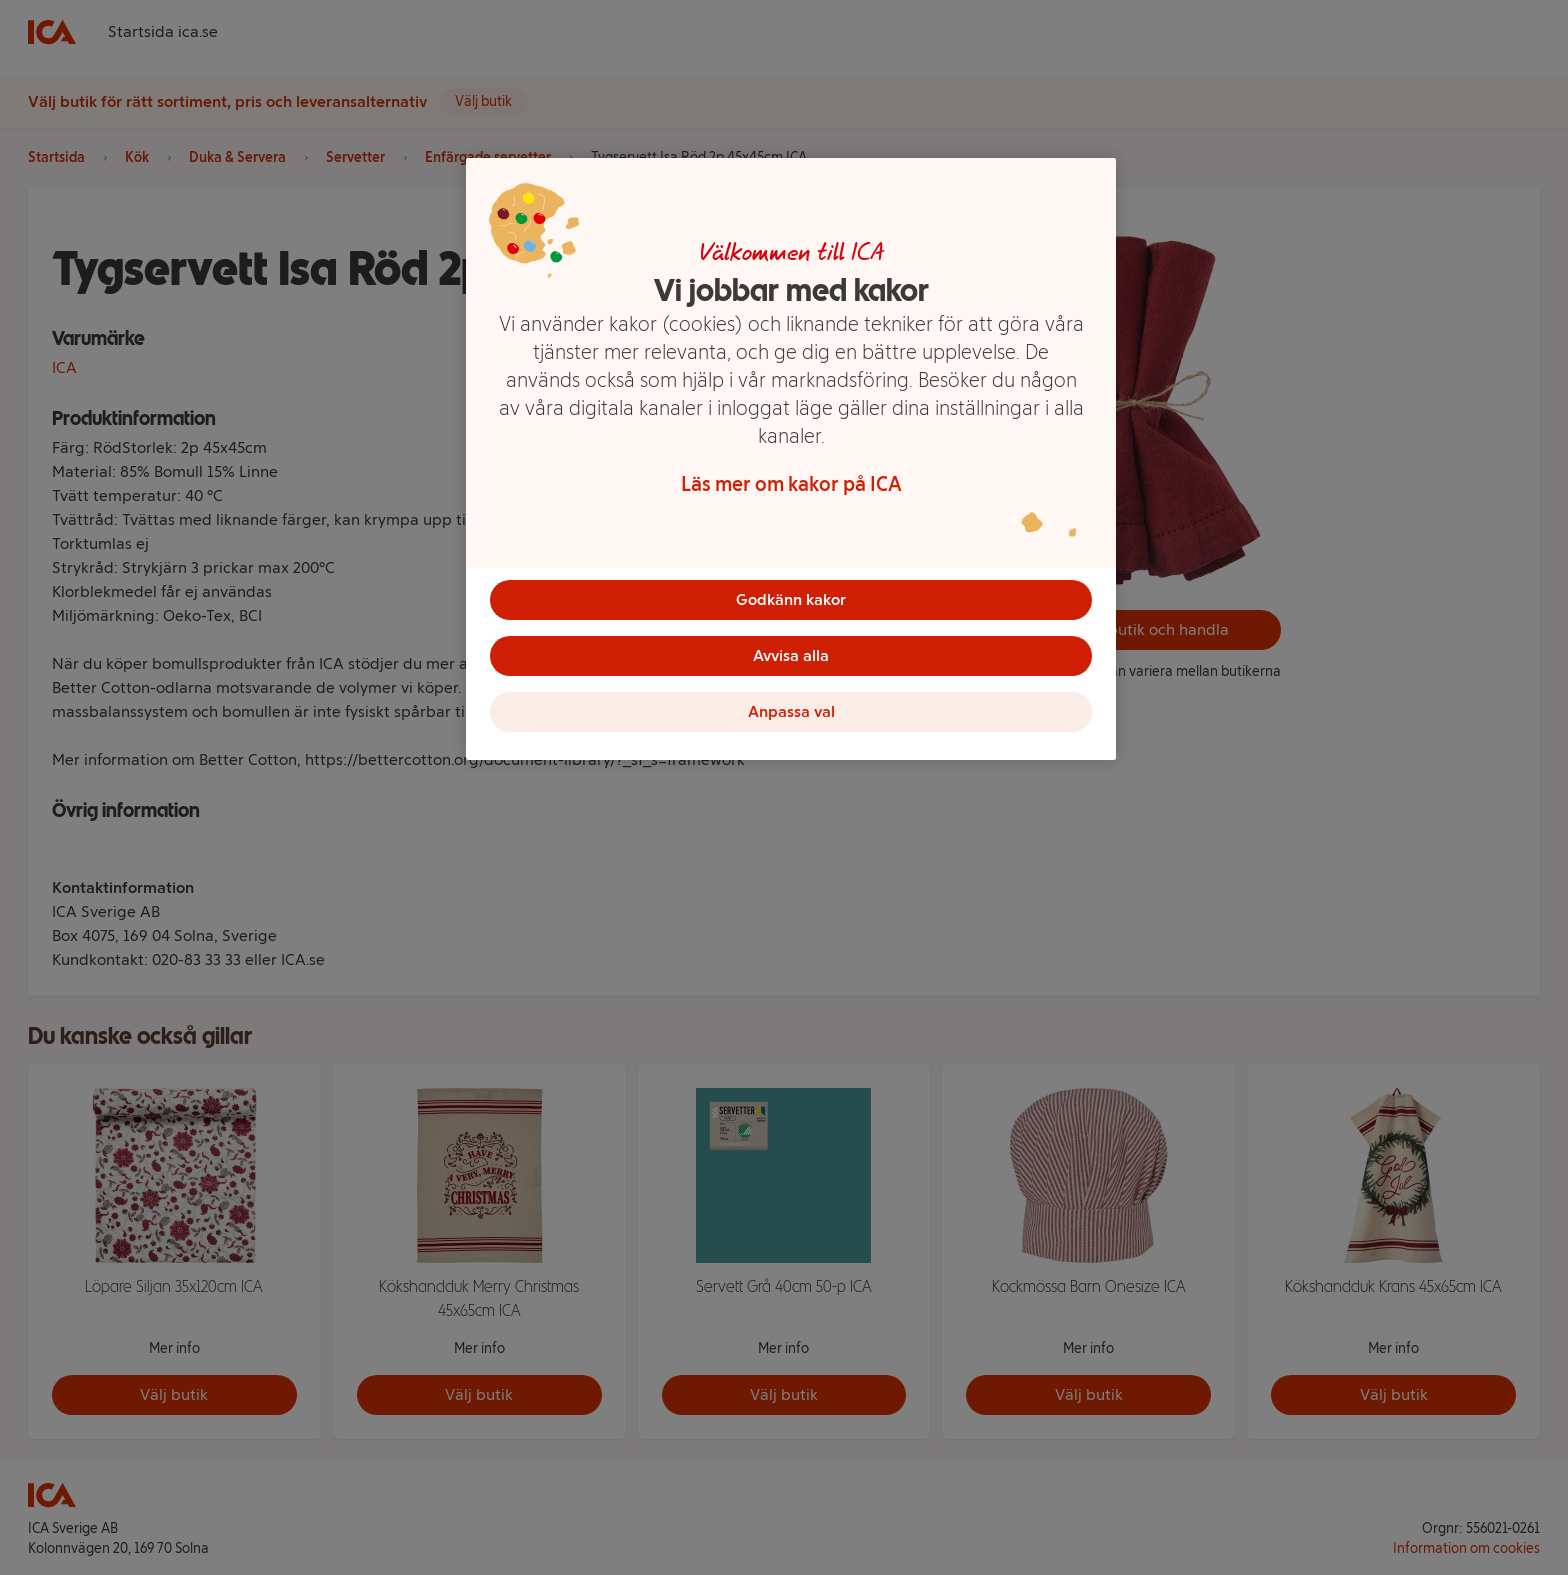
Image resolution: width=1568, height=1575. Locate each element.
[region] (791, 459)
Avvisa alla (791, 655)
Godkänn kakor (791, 599)
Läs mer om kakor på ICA (791, 484)
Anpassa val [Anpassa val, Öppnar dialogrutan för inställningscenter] (791, 711)
